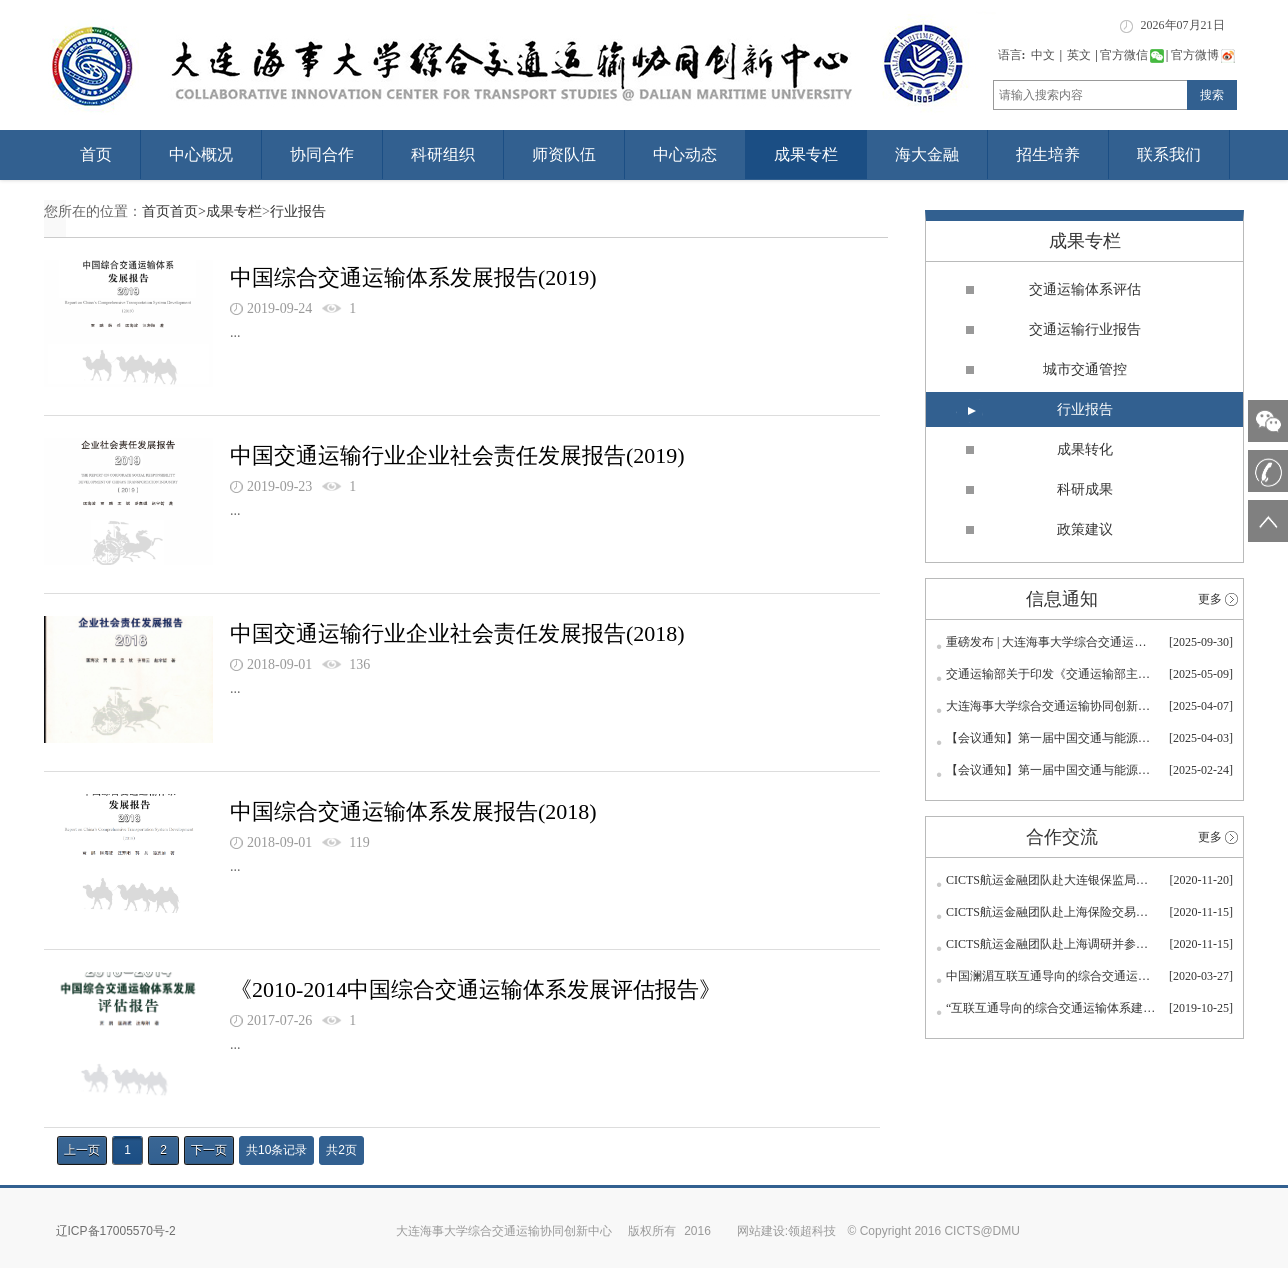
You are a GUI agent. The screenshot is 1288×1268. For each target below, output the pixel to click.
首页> (188, 211)
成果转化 (1085, 449)
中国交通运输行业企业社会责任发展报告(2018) (457, 633)
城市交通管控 (1085, 369)
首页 (96, 154)
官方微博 (1203, 55)
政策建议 (1085, 529)
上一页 (82, 1150)
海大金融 (927, 154)
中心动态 (685, 154)
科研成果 (1085, 489)
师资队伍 (564, 154)
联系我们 (1169, 154)
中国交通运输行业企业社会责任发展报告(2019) (457, 455)
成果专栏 (806, 154)
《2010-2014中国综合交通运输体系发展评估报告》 (475, 989)
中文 (1043, 55)
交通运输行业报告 (1085, 329)
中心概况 (201, 154)
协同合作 (322, 154)
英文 (1079, 55)
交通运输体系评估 (1085, 289)
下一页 (209, 1150)
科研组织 (443, 154)
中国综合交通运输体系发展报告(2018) (413, 811)
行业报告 (298, 211)
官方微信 (1132, 55)
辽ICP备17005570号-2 (116, 1231)
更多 (1210, 599)
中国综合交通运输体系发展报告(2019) (413, 277)
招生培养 (1048, 154)
